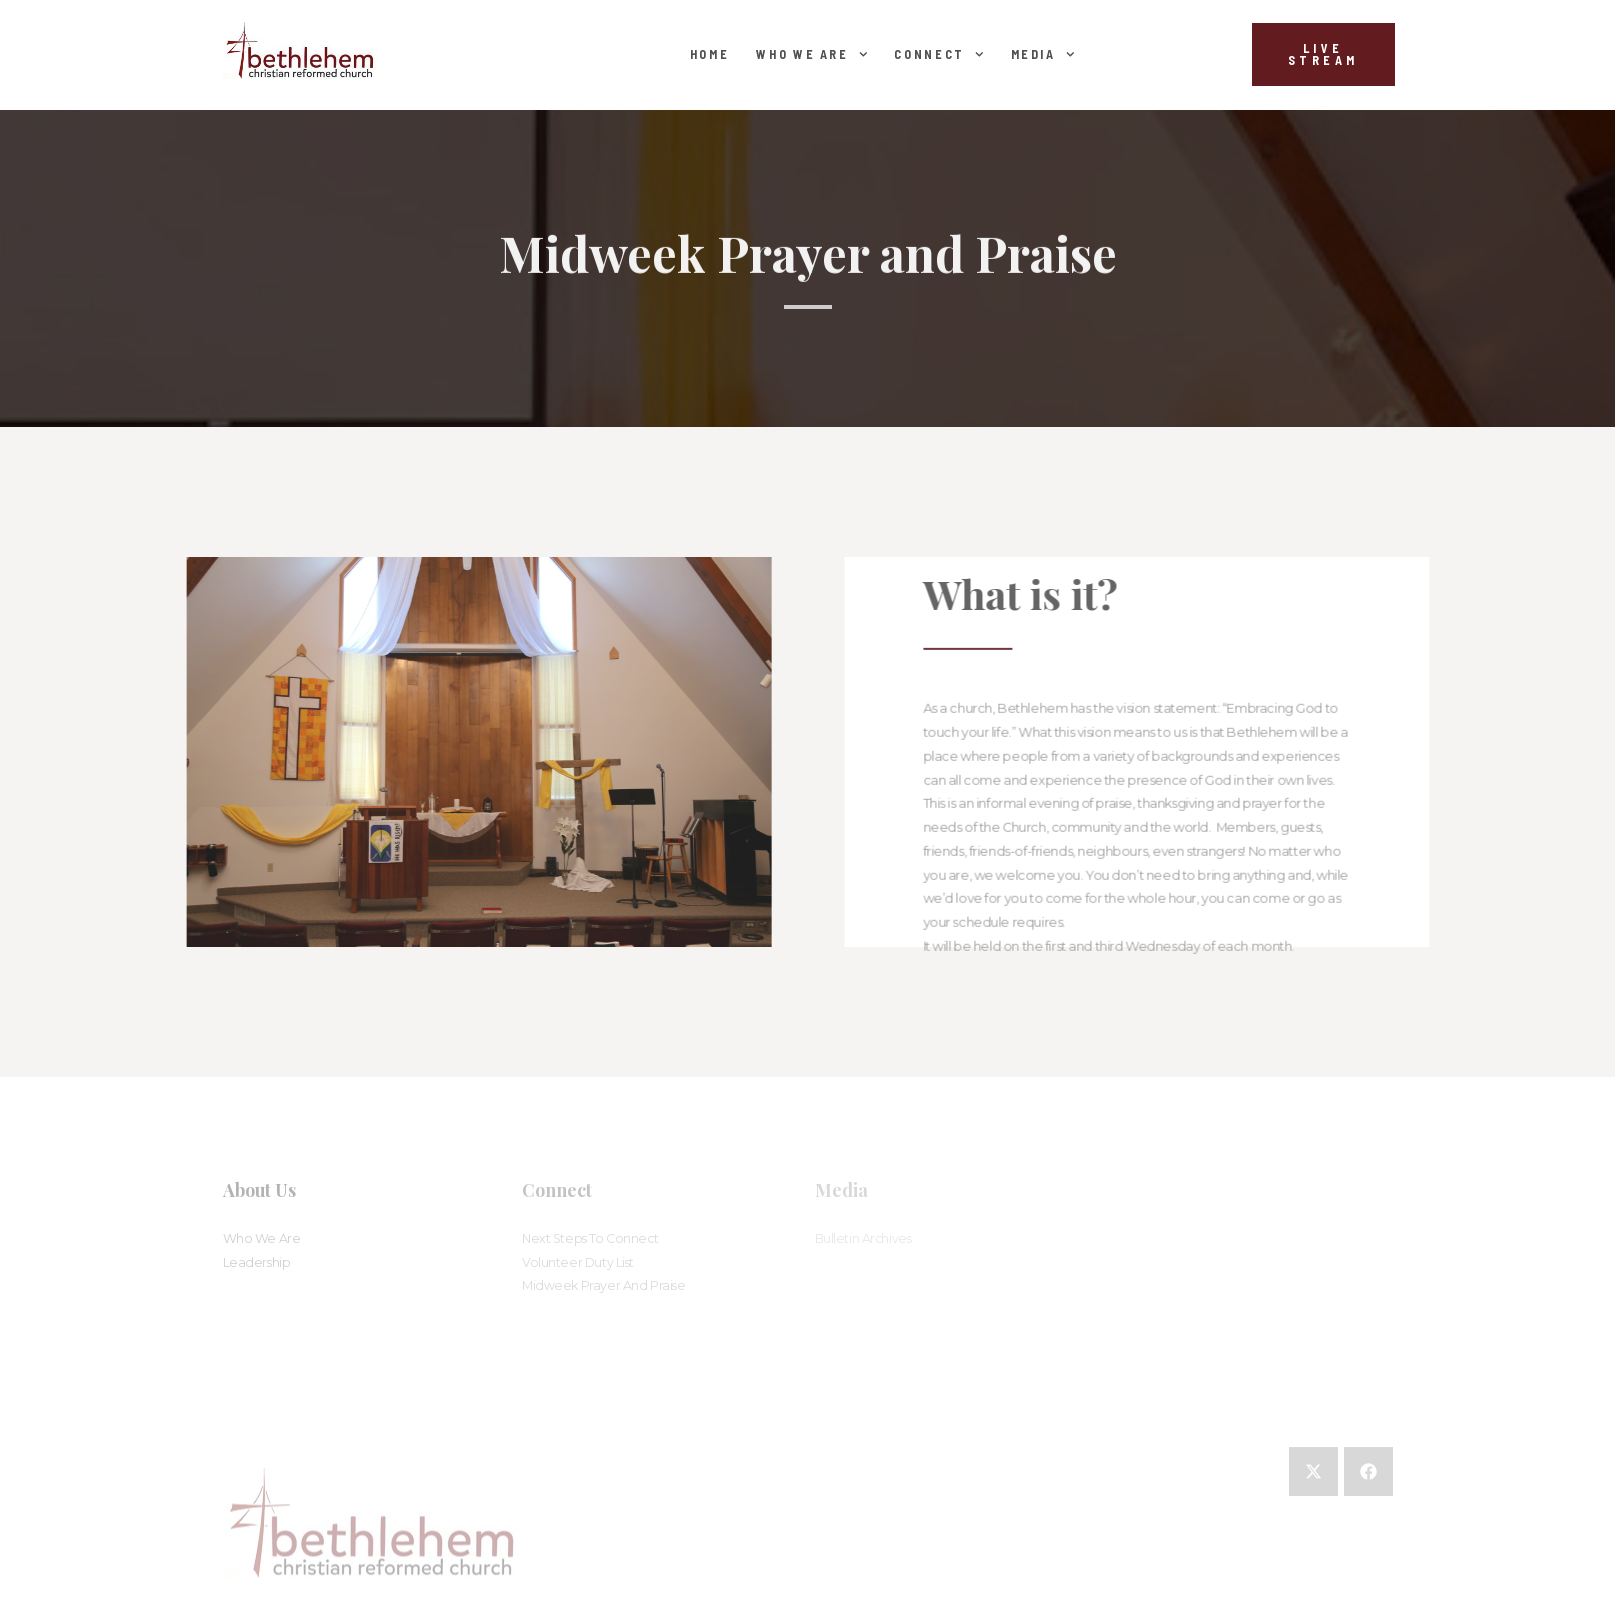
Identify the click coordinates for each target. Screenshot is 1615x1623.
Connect (938, 54)
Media (1043, 54)
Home (710, 54)
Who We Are (811, 54)
